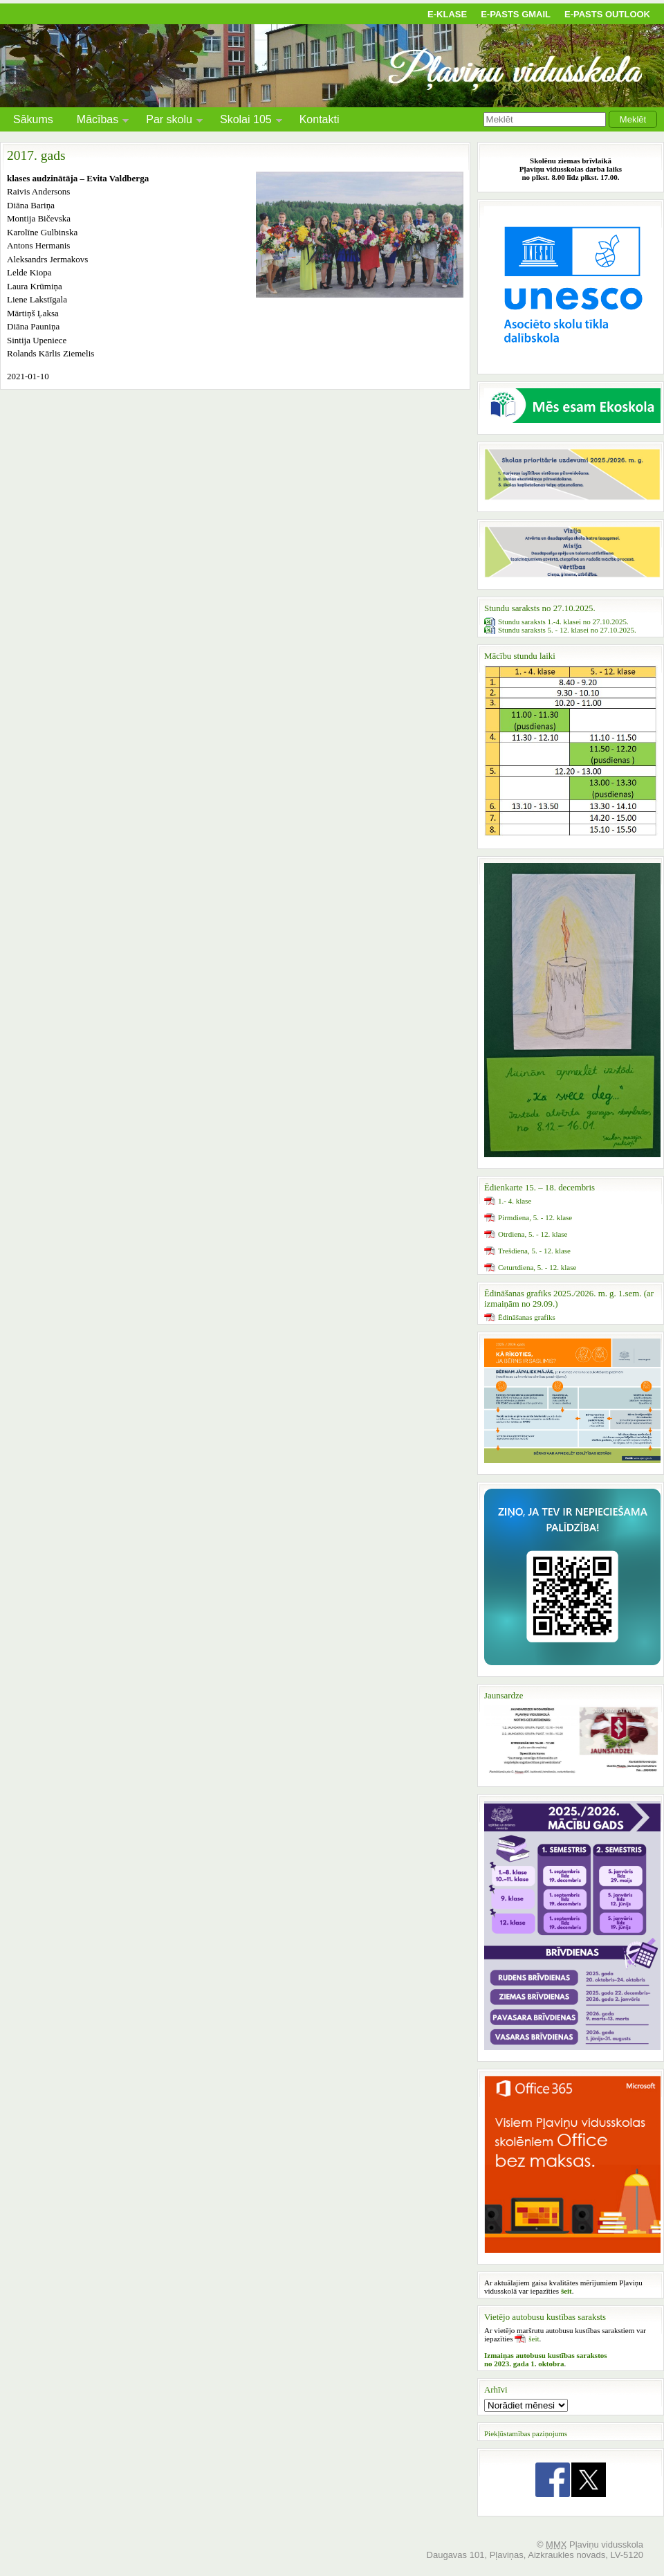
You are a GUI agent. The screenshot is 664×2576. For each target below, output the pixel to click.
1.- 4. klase (514, 1201)
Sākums (33, 119)
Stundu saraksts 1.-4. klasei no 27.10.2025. (563, 621)
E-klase (447, 14)
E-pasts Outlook (607, 14)
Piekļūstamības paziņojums (525, 2433)
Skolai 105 (246, 121)
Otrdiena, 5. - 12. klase (533, 1234)
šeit (533, 2338)
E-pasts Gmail (516, 14)
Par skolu (169, 121)
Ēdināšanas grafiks (526, 1317)
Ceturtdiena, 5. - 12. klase (537, 1267)
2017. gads (36, 155)
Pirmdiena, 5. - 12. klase (535, 1217)
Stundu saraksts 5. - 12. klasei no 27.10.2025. (567, 630)
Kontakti (319, 119)
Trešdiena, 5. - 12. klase (534, 1250)
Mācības (97, 121)
